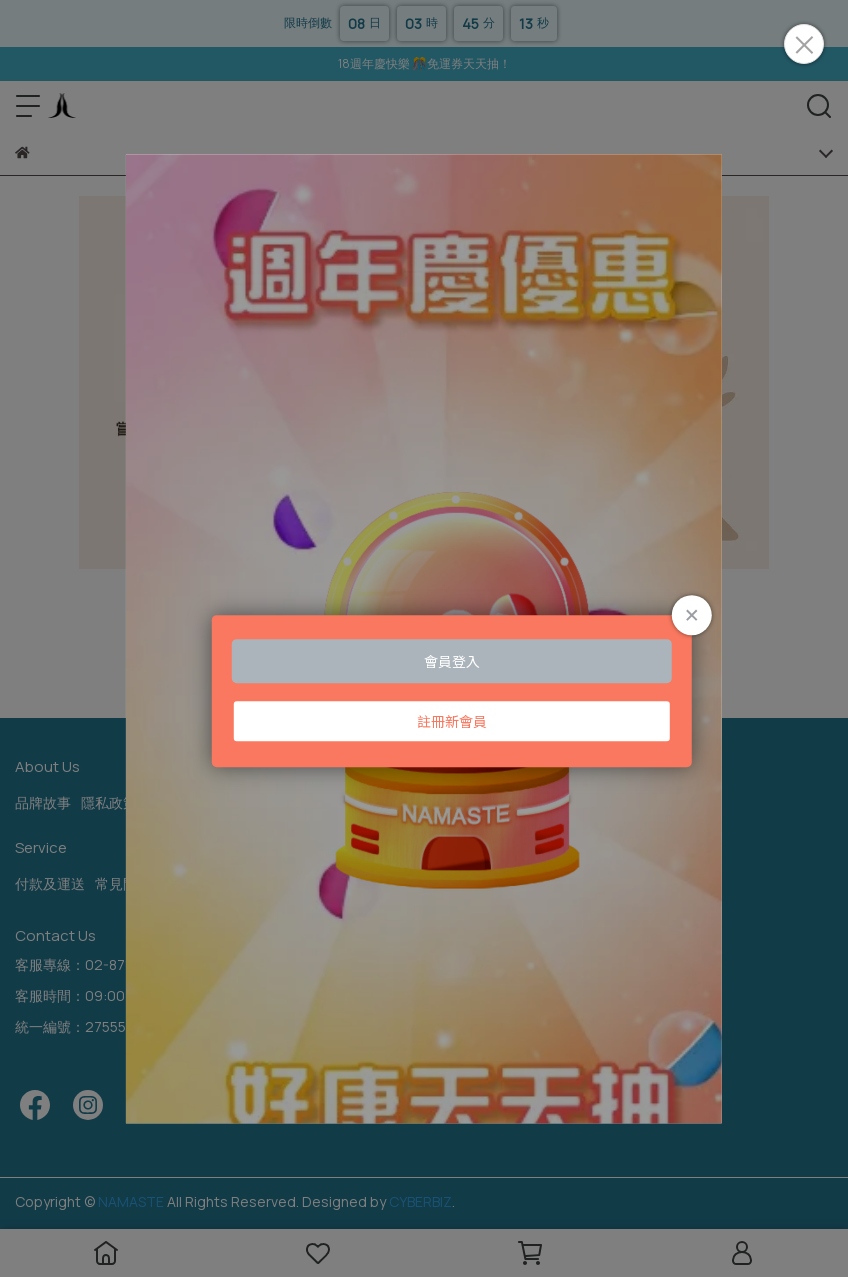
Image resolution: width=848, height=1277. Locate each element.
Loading (424, 638)
